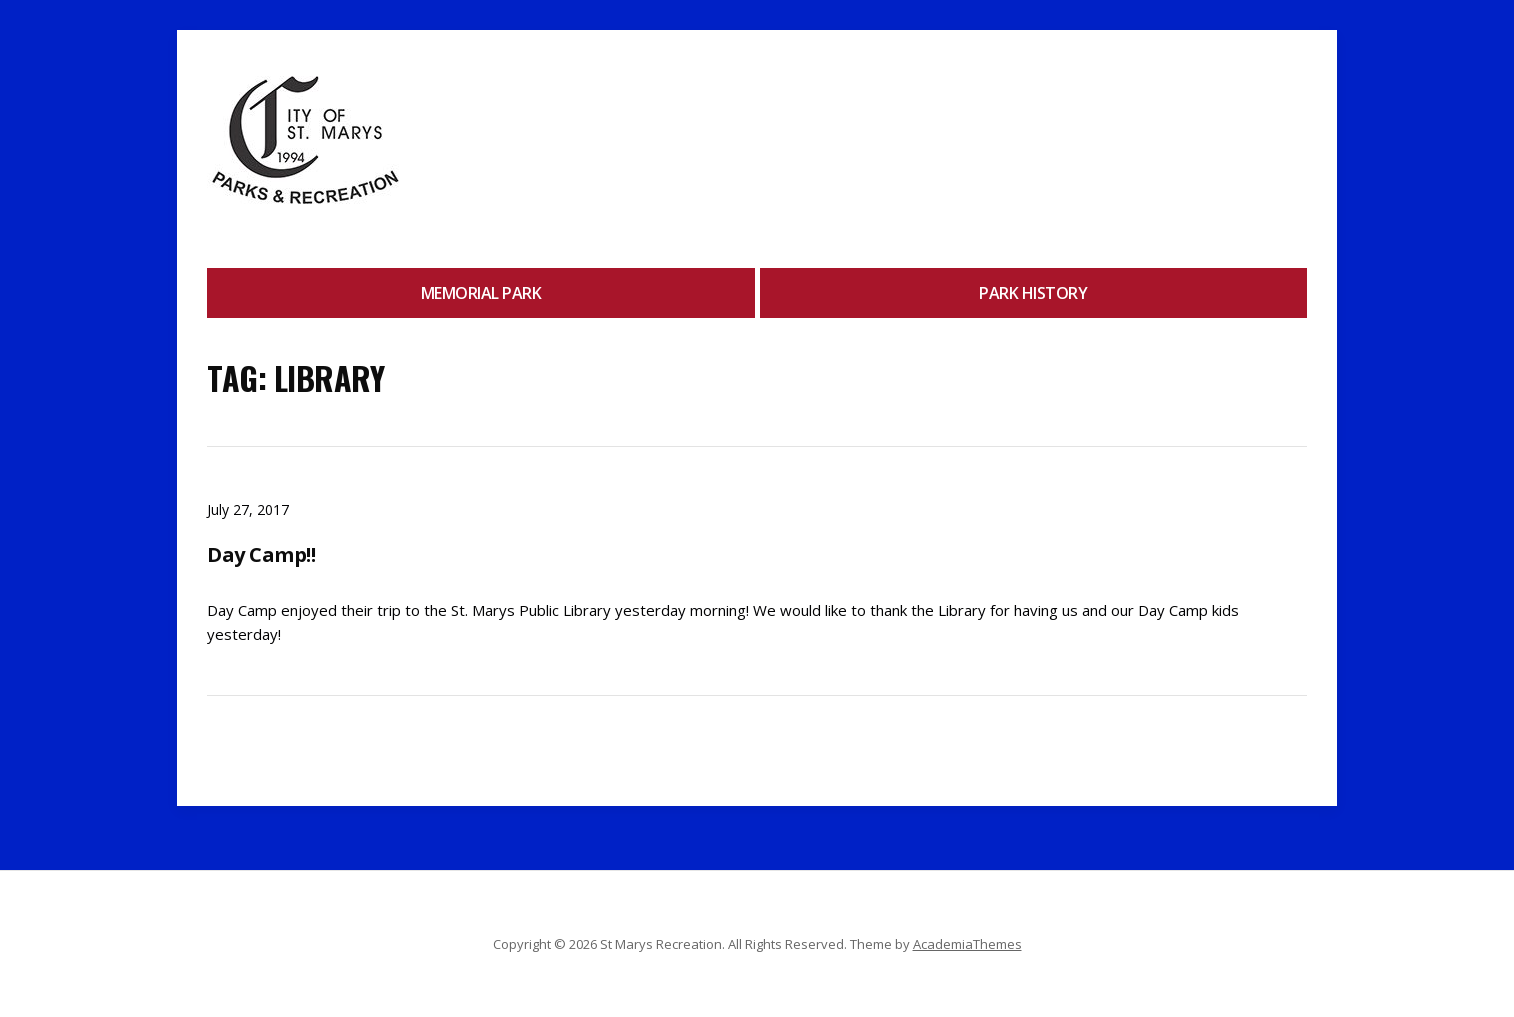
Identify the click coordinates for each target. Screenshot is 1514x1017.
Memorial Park (481, 293)
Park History (1033, 293)
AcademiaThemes (967, 944)
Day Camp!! (261, 554)
